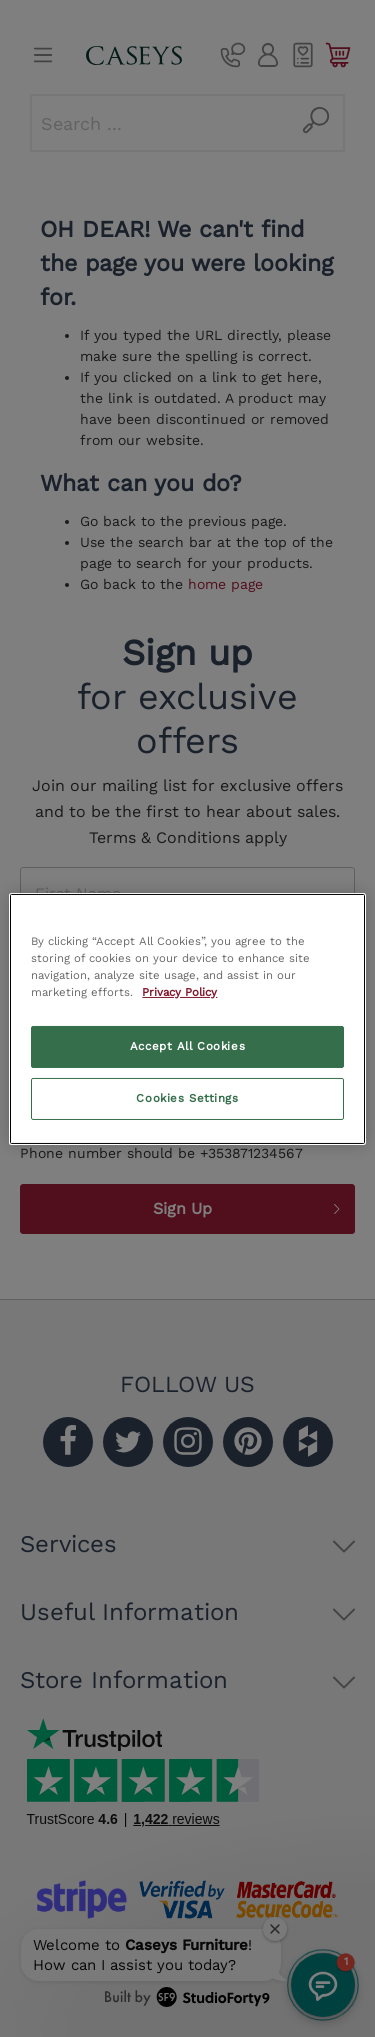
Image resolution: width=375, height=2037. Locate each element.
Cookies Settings (187, 1098)
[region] (187, 1018)
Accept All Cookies (187, 1046)
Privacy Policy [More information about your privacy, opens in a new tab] (179, 992)
